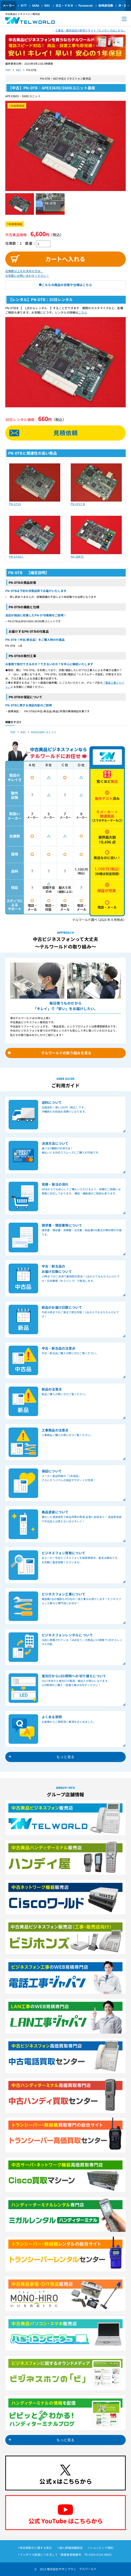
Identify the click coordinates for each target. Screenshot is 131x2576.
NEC (47, 5)
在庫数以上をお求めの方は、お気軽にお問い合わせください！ (27, 273)
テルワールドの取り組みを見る (66, 1052)
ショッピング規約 (101, 2548)
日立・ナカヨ (64, 5)
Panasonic (85, 5)
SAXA (35, 5)
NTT (24, 5)
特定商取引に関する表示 (36, 2548)
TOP (8, 70)
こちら (82, 312)
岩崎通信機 (105, 5)
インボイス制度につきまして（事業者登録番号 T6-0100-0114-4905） (66, 2554)
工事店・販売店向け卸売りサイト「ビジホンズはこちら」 (90, 30)
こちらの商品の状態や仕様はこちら (67, 285)
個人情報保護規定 (71, 2548)
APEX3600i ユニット (43, 732)
